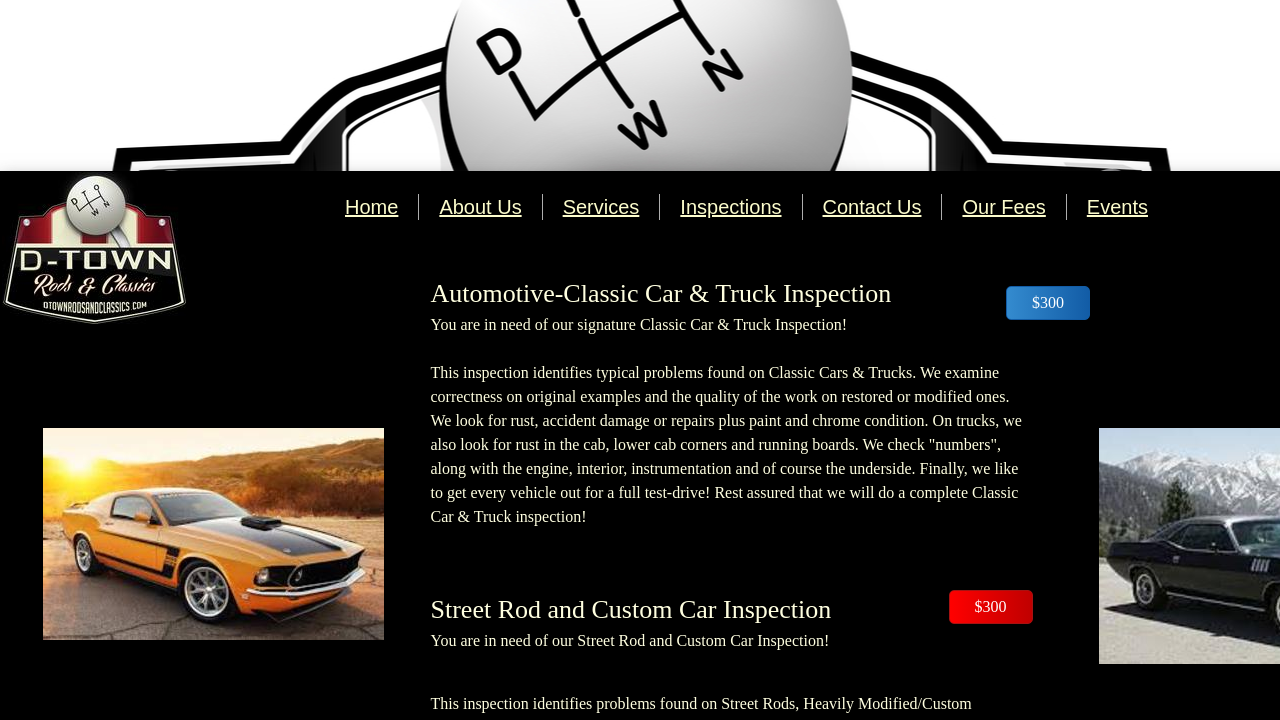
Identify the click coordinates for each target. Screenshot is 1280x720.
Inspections (730, 207)
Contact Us (872, 207)
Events (1117, 207)
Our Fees (1003, 207)
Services (601, 207)
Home (371, 207)
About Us (480, 207)
